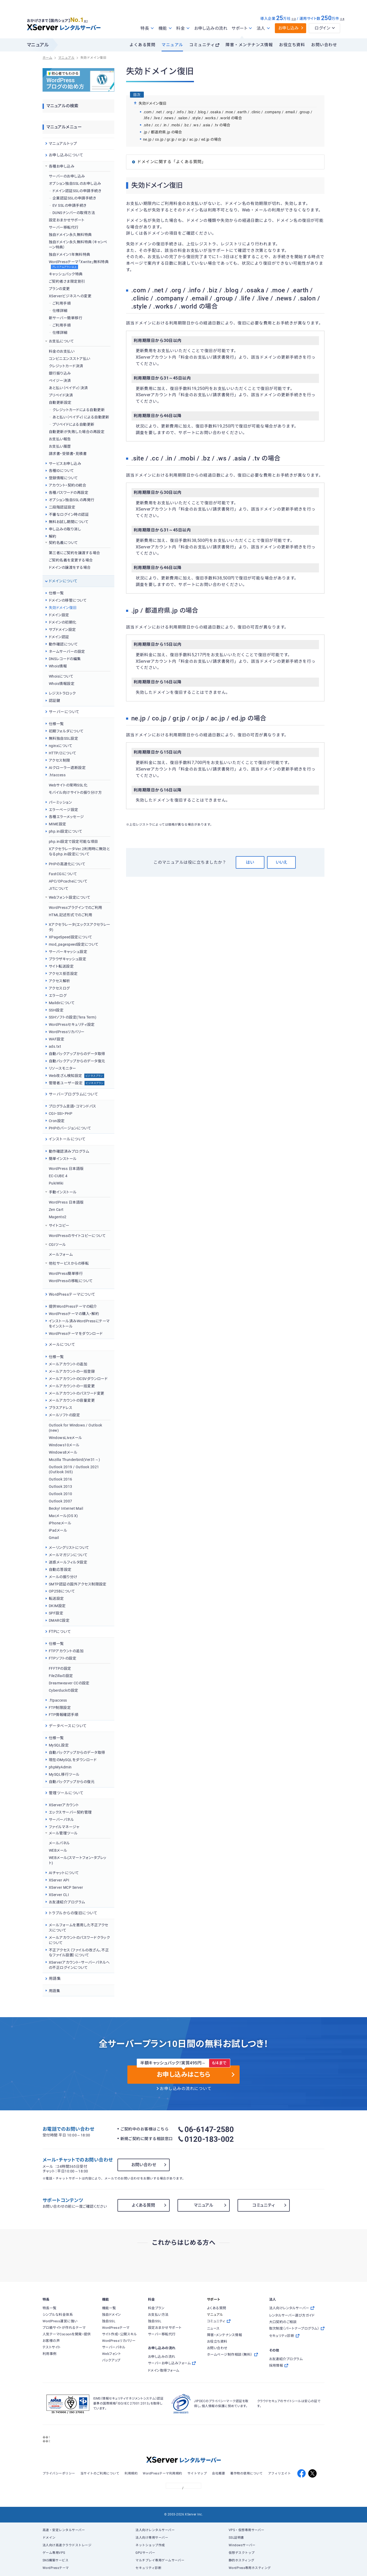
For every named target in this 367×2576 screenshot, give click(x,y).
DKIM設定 (57, 1606)
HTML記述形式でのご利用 (70, 915)
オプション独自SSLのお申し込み (75, 183)
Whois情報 (58, 666)
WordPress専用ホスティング (250, 2568)
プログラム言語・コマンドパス (72, 1106)
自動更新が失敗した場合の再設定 (76, 432)
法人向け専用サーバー (151, 2537)
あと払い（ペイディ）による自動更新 (80, 417)
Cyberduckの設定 (63, 1690)
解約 (52, 536)
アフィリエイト (279, 2473)
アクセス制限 (59, 760)
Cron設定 (57, 1121)
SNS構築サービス (55, 2560)
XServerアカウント (64, 1805)
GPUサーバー (145, 2553)
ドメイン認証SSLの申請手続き (76, 191)
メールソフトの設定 (64, 1415)
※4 (342, 18)
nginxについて (60, 746)
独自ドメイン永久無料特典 (70, 235)
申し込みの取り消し (65, 529)
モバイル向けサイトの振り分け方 (75, 792)
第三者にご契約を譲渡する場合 (74, 553)
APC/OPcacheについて (68, 881)
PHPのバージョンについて (70, 1128)
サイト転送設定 (61, 966)
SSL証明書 (236, 2537)
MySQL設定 (59, 1745)
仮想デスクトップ (242, 2553)
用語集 (54, 1991)
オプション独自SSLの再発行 (71, 500)
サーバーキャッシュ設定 (68, 952)
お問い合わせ (324, 45)
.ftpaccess (58, 1700)
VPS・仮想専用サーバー (246, 2530)
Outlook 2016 (60, 1479)
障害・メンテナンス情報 (249, 45)
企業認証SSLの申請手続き (74, 198)
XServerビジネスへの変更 (70, 296)
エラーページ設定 (63, 810)
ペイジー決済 (60, 380)
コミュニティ (202, 45)
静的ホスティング (241, 2560)
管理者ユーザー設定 (76, 1083)
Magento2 (58, 1217)
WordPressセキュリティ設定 (72, 1024)
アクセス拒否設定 (63, 974)
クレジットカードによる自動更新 (78, 410)
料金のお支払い (61, 351)
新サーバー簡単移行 (65, 318)
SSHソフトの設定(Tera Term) (72, 1017)
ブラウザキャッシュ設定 (67, 959)
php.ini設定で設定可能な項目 (73, 841)
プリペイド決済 (61, 395)
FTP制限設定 (60, 1708)
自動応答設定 (60, 1569)
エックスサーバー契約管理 (70, 1812)
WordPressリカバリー (67, 1032)
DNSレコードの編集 (65, 659)
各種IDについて (61, 471)
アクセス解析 (59, 981)
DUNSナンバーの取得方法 (73, 213)
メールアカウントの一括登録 (72, 1371)
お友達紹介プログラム (67, 1902)
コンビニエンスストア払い (69, 359)
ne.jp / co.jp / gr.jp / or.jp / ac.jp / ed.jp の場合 (182, 139)
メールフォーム (61, 1254)
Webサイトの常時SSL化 (68, 785)
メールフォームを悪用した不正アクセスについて (78, 1927)
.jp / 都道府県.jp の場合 (162, 132)
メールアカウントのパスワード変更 (76, 1393)
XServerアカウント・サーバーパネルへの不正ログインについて (79, 1965)
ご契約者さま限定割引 (67, 281)
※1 (86, 21)
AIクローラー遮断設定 (67, 768)
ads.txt (55, 1046)
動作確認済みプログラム (69, 1151)
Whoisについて (61, 676)
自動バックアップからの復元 (71, 1782)
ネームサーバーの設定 (67, 651)
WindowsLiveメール (65, 1438)
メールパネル (59, 1843)
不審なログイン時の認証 (69, 514)
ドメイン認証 (59, 637)
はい (250, 862)
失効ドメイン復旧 (63, 608)
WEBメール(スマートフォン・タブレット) (77, 1860)
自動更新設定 (60, 402)
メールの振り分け (63, 1577)
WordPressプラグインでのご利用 (75, 907)
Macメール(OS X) (63, 1516)
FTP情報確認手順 (63, 1715)
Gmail (54, 1538)
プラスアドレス (60, 1408)
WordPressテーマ (56, 2568)
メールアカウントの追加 (68, 1364)
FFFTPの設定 (60, 1668)
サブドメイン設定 (62, 629)
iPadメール (58, 1530)
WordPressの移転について (71, 1281)
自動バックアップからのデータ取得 (77, 1054)
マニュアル (172, 45)
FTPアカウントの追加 (66, 1651)
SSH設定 (56, 1010)
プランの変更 (59, 289)
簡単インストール (63, 1159)
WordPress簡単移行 (66, 1273)
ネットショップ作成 (150, 2545)
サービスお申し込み (65, 463)
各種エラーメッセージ (66, 817)
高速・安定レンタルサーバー (64, 2530)
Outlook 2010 (60, 1494)
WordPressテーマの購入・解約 (74, 1314)
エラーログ (58, 995)
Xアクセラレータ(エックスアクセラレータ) (79, 927)
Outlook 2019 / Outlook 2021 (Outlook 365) (74, 1469)
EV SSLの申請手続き (69, 205)
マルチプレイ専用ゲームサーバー (159, 2560)
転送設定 (56, 1598)
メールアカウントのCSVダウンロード (78, 1379)
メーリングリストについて (69, 1547)
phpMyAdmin (60, 1767)
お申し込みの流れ (211, 28)
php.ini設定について (65, 831)
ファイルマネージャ (64, 1827)
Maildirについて (62, 1003)
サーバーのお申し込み (67, 176)
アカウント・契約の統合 (67, 485)
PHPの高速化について (67, 864)
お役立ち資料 (292, 45)
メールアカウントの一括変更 (72, 1386)
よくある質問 (142, 45)
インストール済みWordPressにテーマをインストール (79, 1323)
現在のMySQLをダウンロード (73, 1760)
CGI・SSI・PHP (60, 1113)
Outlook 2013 (60, 1486)
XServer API (59, 1880)
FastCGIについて (63, 874)
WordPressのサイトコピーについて (77, 1236)
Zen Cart (56, 1209)
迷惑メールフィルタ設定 (68, 1562)
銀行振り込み (60, 373)
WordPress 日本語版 (66, 1168)
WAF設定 (56, 1039)
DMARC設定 (59, 1620)
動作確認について (63, 644)
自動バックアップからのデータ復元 (77, 1061)
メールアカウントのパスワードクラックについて (79, 1940)
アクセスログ (59, 988)
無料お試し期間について (68, 522)
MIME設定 (57, 824)
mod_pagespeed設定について (74, 944)
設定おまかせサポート (67, 220)
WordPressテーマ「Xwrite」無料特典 (79, 264)
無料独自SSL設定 (63, 738)
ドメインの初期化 (62, 622)
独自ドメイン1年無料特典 (69, 254)
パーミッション (60, 802)
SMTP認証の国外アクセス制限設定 (77, 1584)
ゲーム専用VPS (54, 2553)
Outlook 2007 (60, 1501)
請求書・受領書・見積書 (68, 454)
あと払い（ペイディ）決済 (68, 388)
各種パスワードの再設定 (68, 492)
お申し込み (288, 28)
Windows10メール (64, 1445)
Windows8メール (63, 1452)
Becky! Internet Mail (66, 1508)
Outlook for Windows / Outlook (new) (75, 1427)
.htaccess (57, 775)
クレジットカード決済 (66, 366)
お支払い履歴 (60, 446)
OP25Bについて (62, 1591)
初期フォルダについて (66, 731)
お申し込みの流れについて (185, 2088)
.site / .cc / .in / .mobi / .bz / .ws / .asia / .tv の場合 (186, 125)
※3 (293, 18)
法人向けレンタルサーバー (155, 2530)
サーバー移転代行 (64, 227)
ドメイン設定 (59, 615)
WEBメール (58, 1850)
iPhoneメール (60, 1523)
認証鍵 (54, 700)
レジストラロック (62, 693)
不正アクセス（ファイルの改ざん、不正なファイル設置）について (79, 1952)
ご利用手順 (61, 303)
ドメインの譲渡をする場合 (70, 567)
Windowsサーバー (242, 2545)
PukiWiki (56, 1183)
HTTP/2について (62, 753)
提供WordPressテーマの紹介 (73, 1306)
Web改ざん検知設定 (76, 1076)
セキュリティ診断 (148, 2568)
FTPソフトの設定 (62, 1658)
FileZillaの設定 (61, 1676)
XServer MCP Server (66, 1887)
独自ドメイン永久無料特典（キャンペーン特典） (78, 244)
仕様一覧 (56, 593)
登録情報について (63, 478)
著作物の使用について (246, 2473)
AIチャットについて (64, 1873)
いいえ (281, 862)
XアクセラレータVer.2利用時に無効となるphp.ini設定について (79, 851)
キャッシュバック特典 (66, 274)
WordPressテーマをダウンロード (76, 1333)
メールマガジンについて (68, 1555)
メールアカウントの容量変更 (72, 1400)
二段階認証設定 (62, 507)
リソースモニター (62, 1068)
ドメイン (49, 2537)
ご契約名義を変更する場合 (71, 560)
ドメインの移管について (68, 600)
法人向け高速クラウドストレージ (67, 2545)
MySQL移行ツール (64, 1774)
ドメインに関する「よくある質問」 (171, 161)
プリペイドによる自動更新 (73, 424)
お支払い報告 (60, 439)
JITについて (58, 888)
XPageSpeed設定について (70, 937)
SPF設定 (56, 1613)
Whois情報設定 (61, 684)
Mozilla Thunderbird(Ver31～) (74, 1460)
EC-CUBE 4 (58, 1176)
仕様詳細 (60, 311)
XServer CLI (59, 1895)
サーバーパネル (61, 1819)
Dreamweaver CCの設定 (69, 1683)
